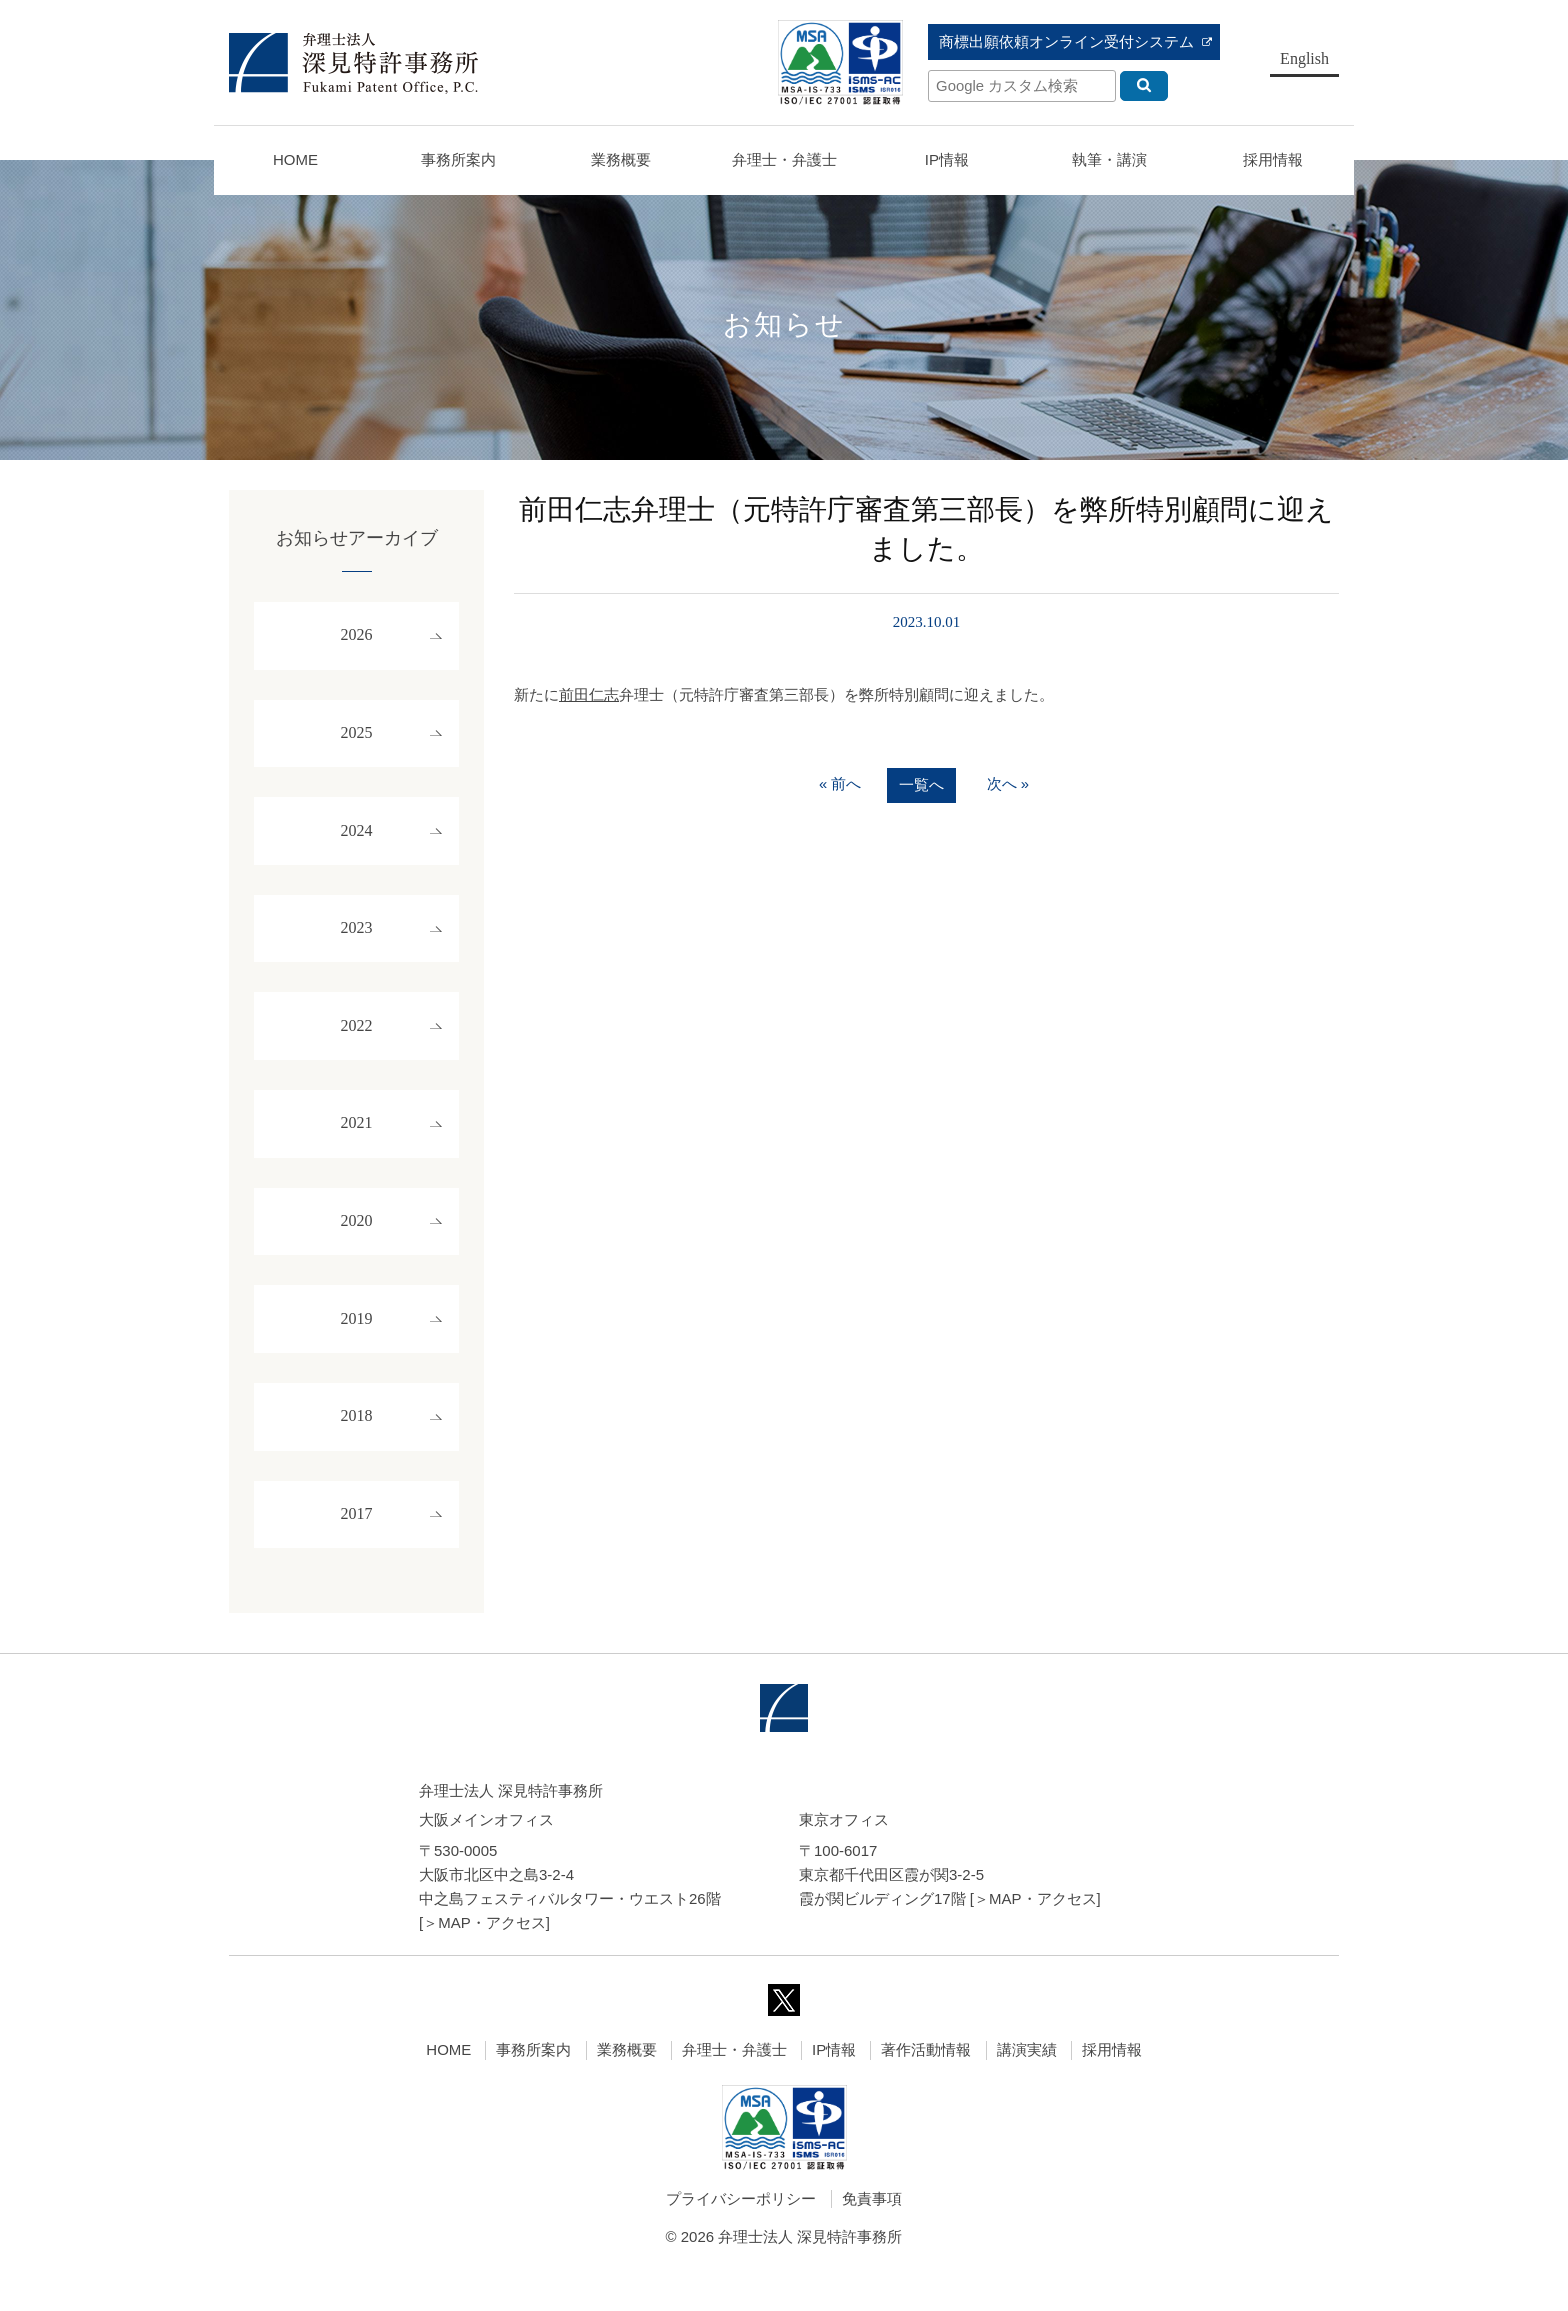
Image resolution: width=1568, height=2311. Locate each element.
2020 (357, 1243)
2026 (357, 637)
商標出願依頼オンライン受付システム (1066, 41)
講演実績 (1027, 2083)
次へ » (1008, 784)
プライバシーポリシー (741, 2232)
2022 (357, 1041)
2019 (357, 1344)
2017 (357, 1546)
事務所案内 (533, 2083)
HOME (295, 159)
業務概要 (621, 159)
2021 (357, 1142)
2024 (357, 839)
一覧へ (921, 785)
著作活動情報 (926, 2083)
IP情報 (834, 2083)
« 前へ (840, 784)
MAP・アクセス (492, 1956)
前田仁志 (589, 694)
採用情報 (1112, 2083)
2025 (357, 738)
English (1304, 58)
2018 (357, 1445)
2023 (357, 940)
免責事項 (872, 2232)
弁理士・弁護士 (784, 159)
